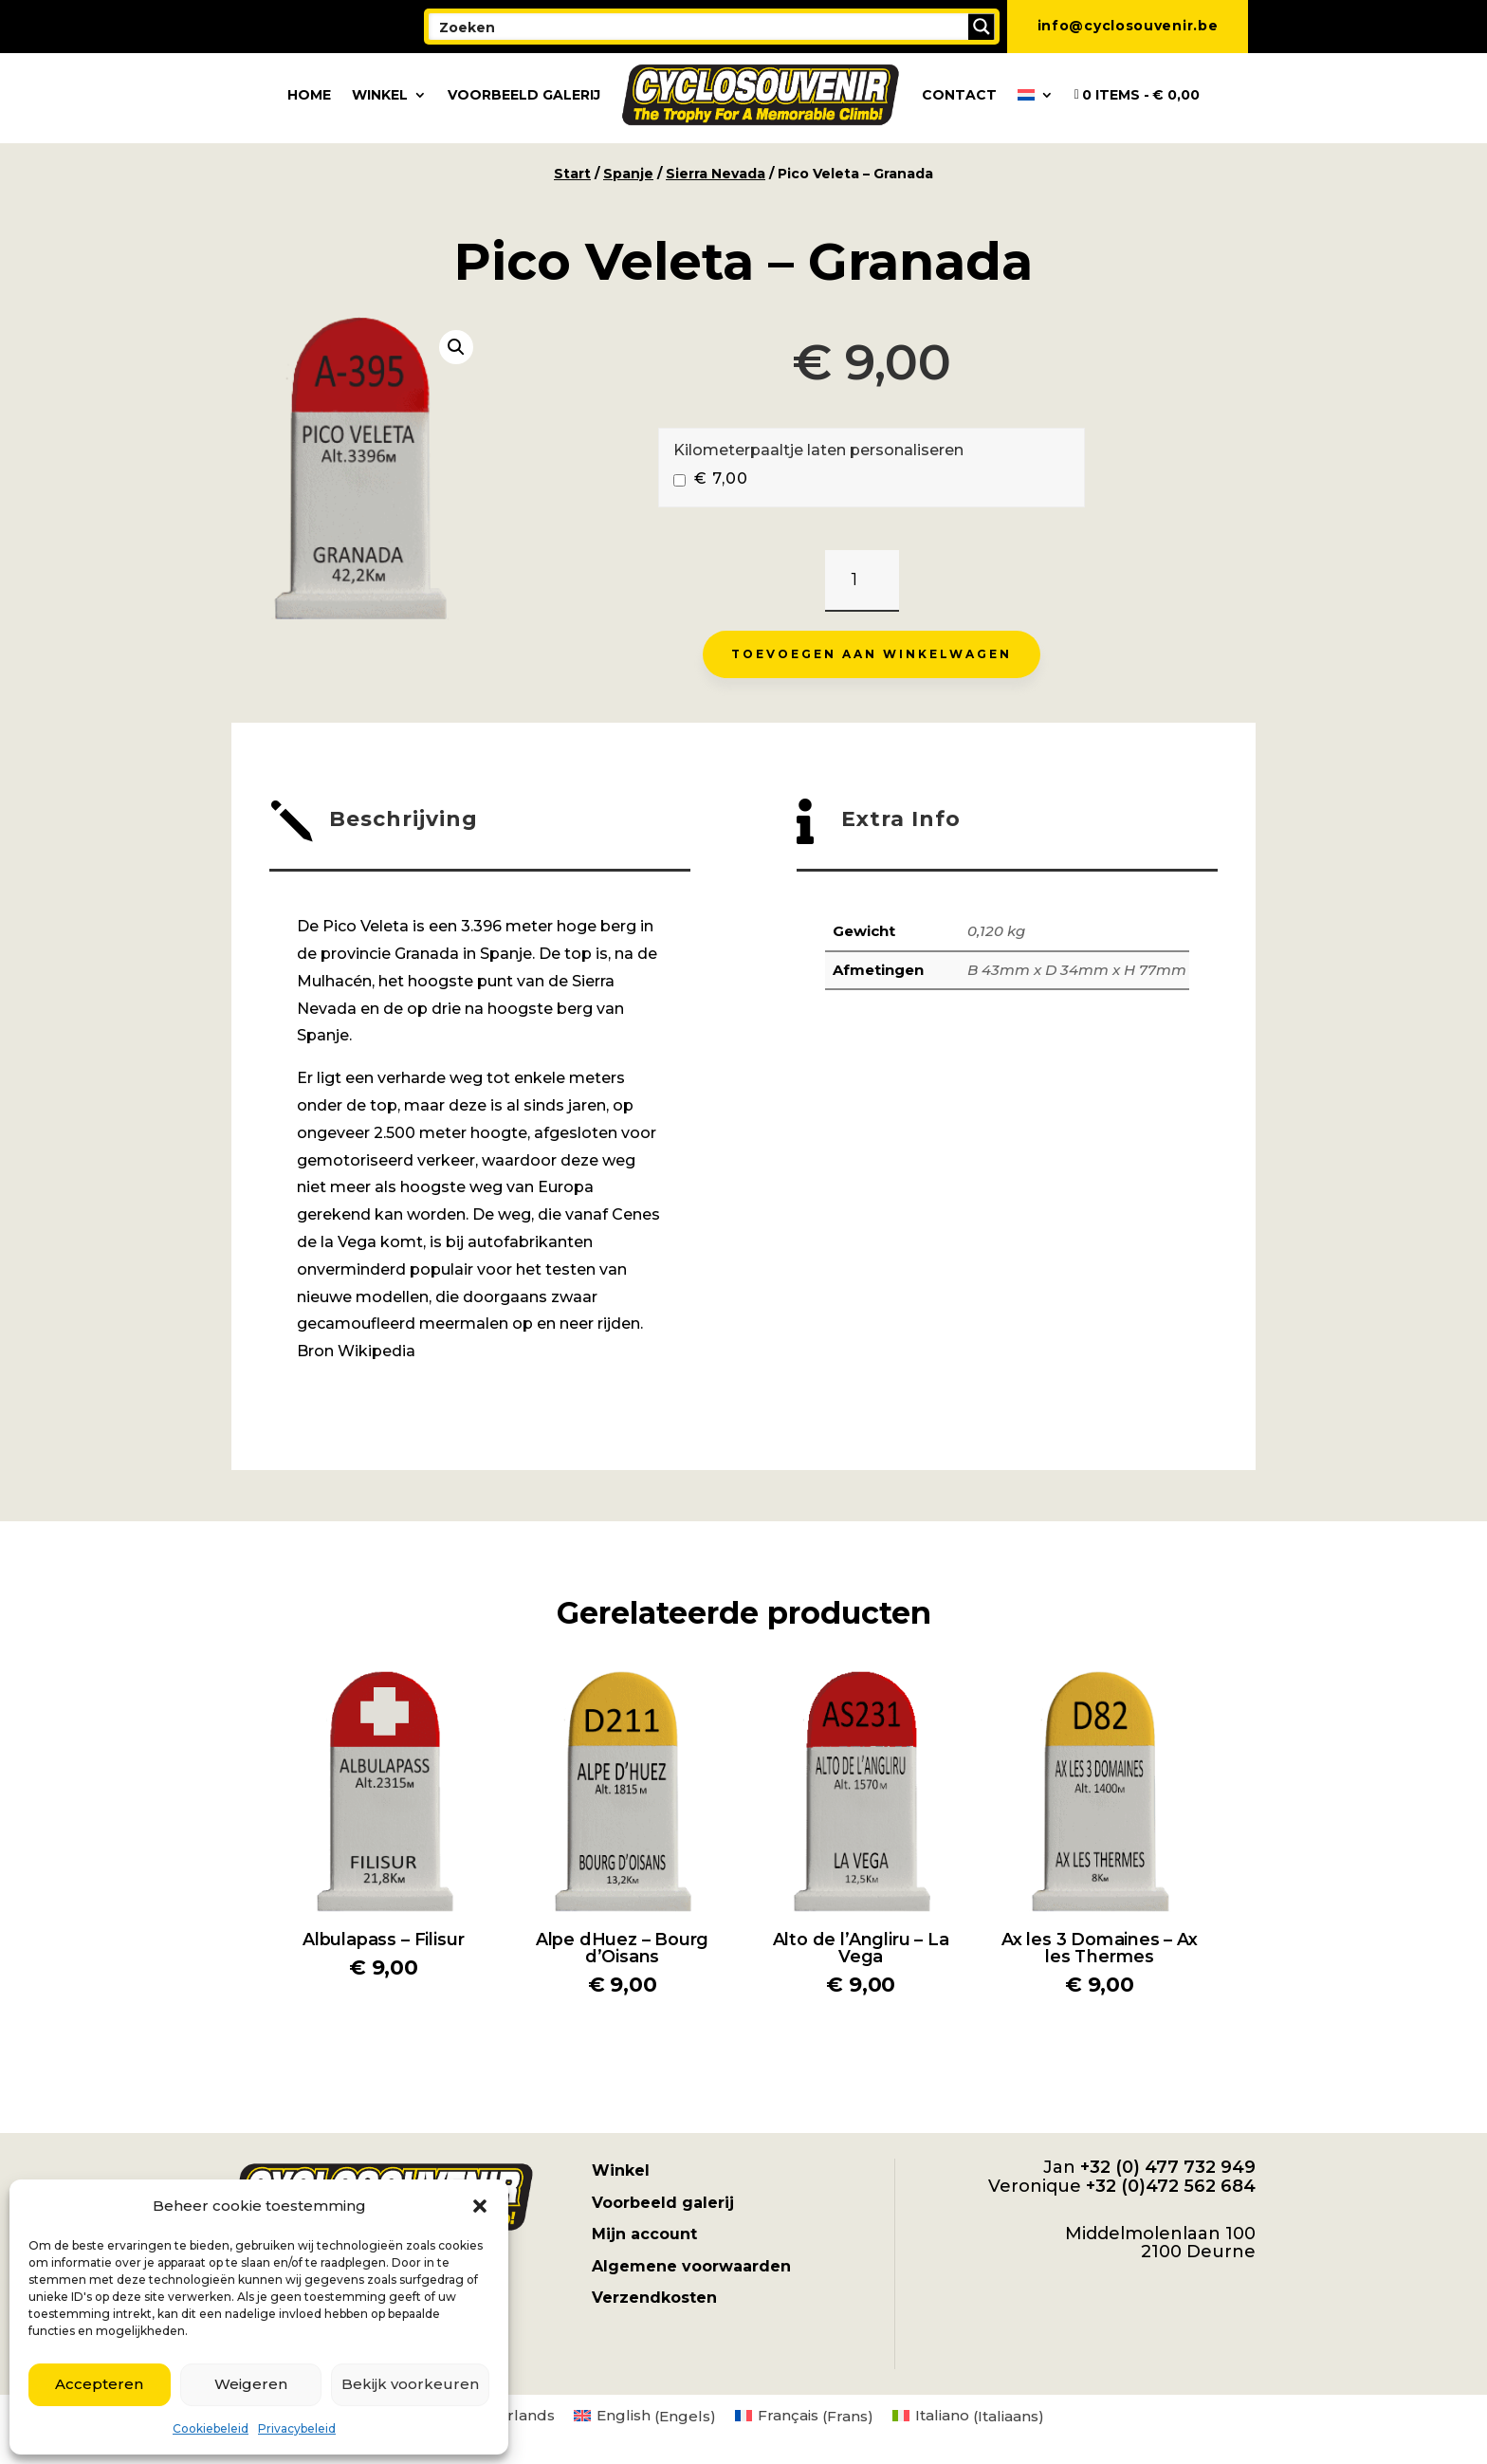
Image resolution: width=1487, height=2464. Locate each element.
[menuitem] (1036, 95)
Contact (959, 94)
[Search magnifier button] (981, 26)
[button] (479, 2206)
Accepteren (99, 2384)
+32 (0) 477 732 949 (1168, 2167)
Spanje (628, 173)
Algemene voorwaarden (691, 2266)
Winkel (380, 94)
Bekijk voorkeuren (410, 2384)
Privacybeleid (297, 2428)
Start (572, 173)
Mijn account (644, 2234)
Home (309, 94)
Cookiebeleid (210, 2428)
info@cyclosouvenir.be (1128, 25)
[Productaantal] (861, 581)
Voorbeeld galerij (524, 94)
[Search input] (700, 26)
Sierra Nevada (715, 173)
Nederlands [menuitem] (510, 2415)
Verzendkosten (654, 2298)
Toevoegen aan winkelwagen (871, 654)
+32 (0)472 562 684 (1171, 2186)
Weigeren (250, 2384)
